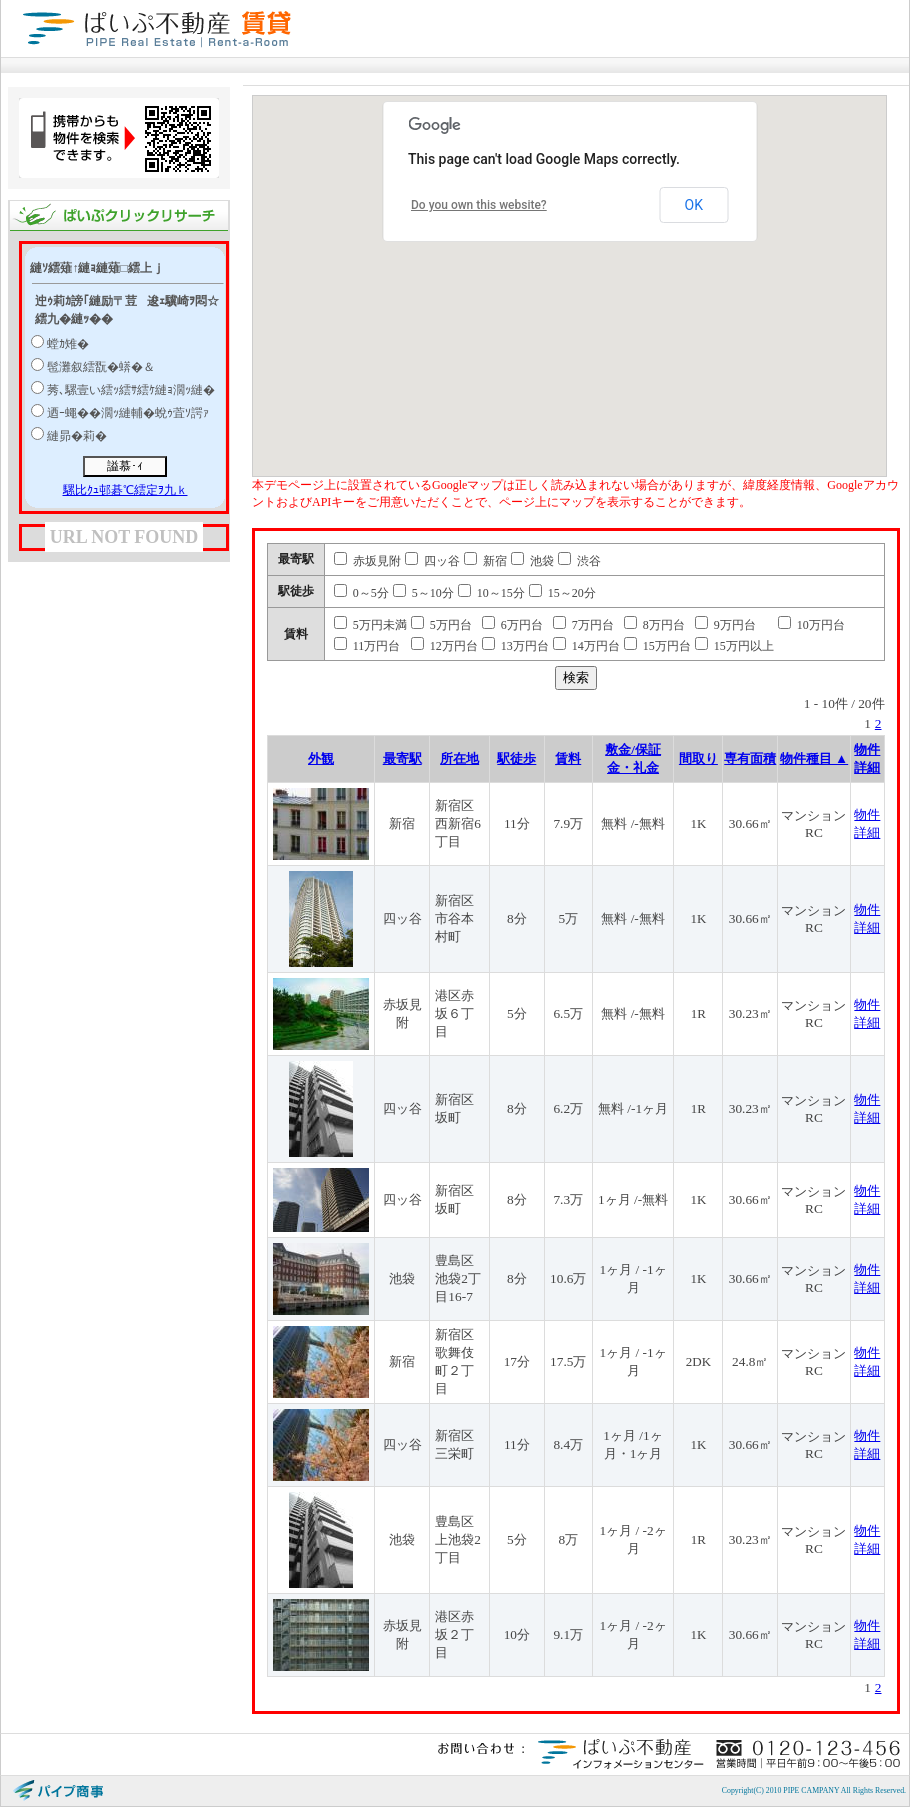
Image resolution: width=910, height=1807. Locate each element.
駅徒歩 (516, 758)
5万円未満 (370, 625)
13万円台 (515, 646)
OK (694, 205)
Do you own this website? (479, 205)
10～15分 (491, 593)
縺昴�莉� (77, 436)
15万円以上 (734, 646)
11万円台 (367, 646)
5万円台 (441, 625)
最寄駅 (402, 758)
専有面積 (750, 758)
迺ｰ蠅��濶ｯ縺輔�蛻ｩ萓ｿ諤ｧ (128, 413)
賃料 (568, 758)
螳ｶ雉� (68, 344)
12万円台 (444, 646)
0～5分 (361, 593)
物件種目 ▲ (814, 758)
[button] (643, 283)
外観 (321, 758)
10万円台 (811, 625)
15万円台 (657, 646)
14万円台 (586, 646)
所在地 (459, 758)
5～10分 (423, 593)
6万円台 (512, 625)
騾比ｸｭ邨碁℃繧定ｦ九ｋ (125, 490)
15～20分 (562, 593)
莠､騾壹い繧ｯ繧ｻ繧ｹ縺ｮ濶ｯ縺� (131, 390)
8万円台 (654, 625)
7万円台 (583, 625)
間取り (698, 758)
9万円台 (725, 625)
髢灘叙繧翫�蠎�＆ (101, 367)
